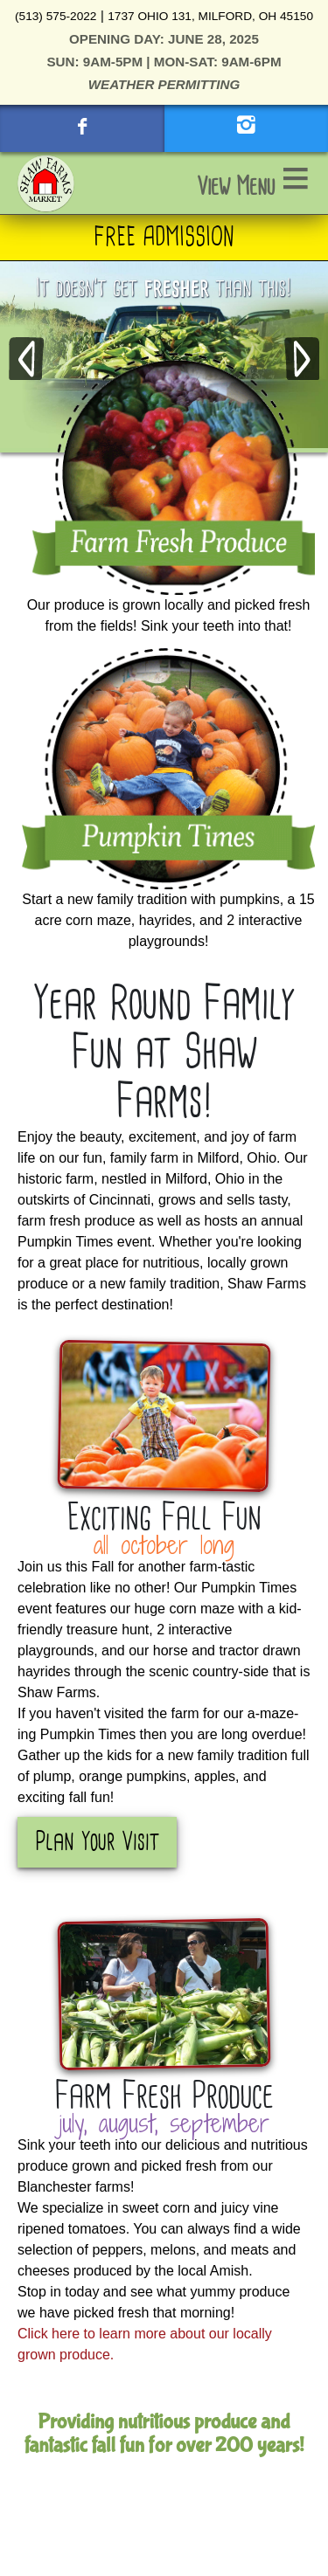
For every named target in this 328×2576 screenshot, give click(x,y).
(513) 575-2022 (56, 16)
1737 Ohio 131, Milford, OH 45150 (210, 16)
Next (301, 360)
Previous (26, 360)
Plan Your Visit (97, 1842)
